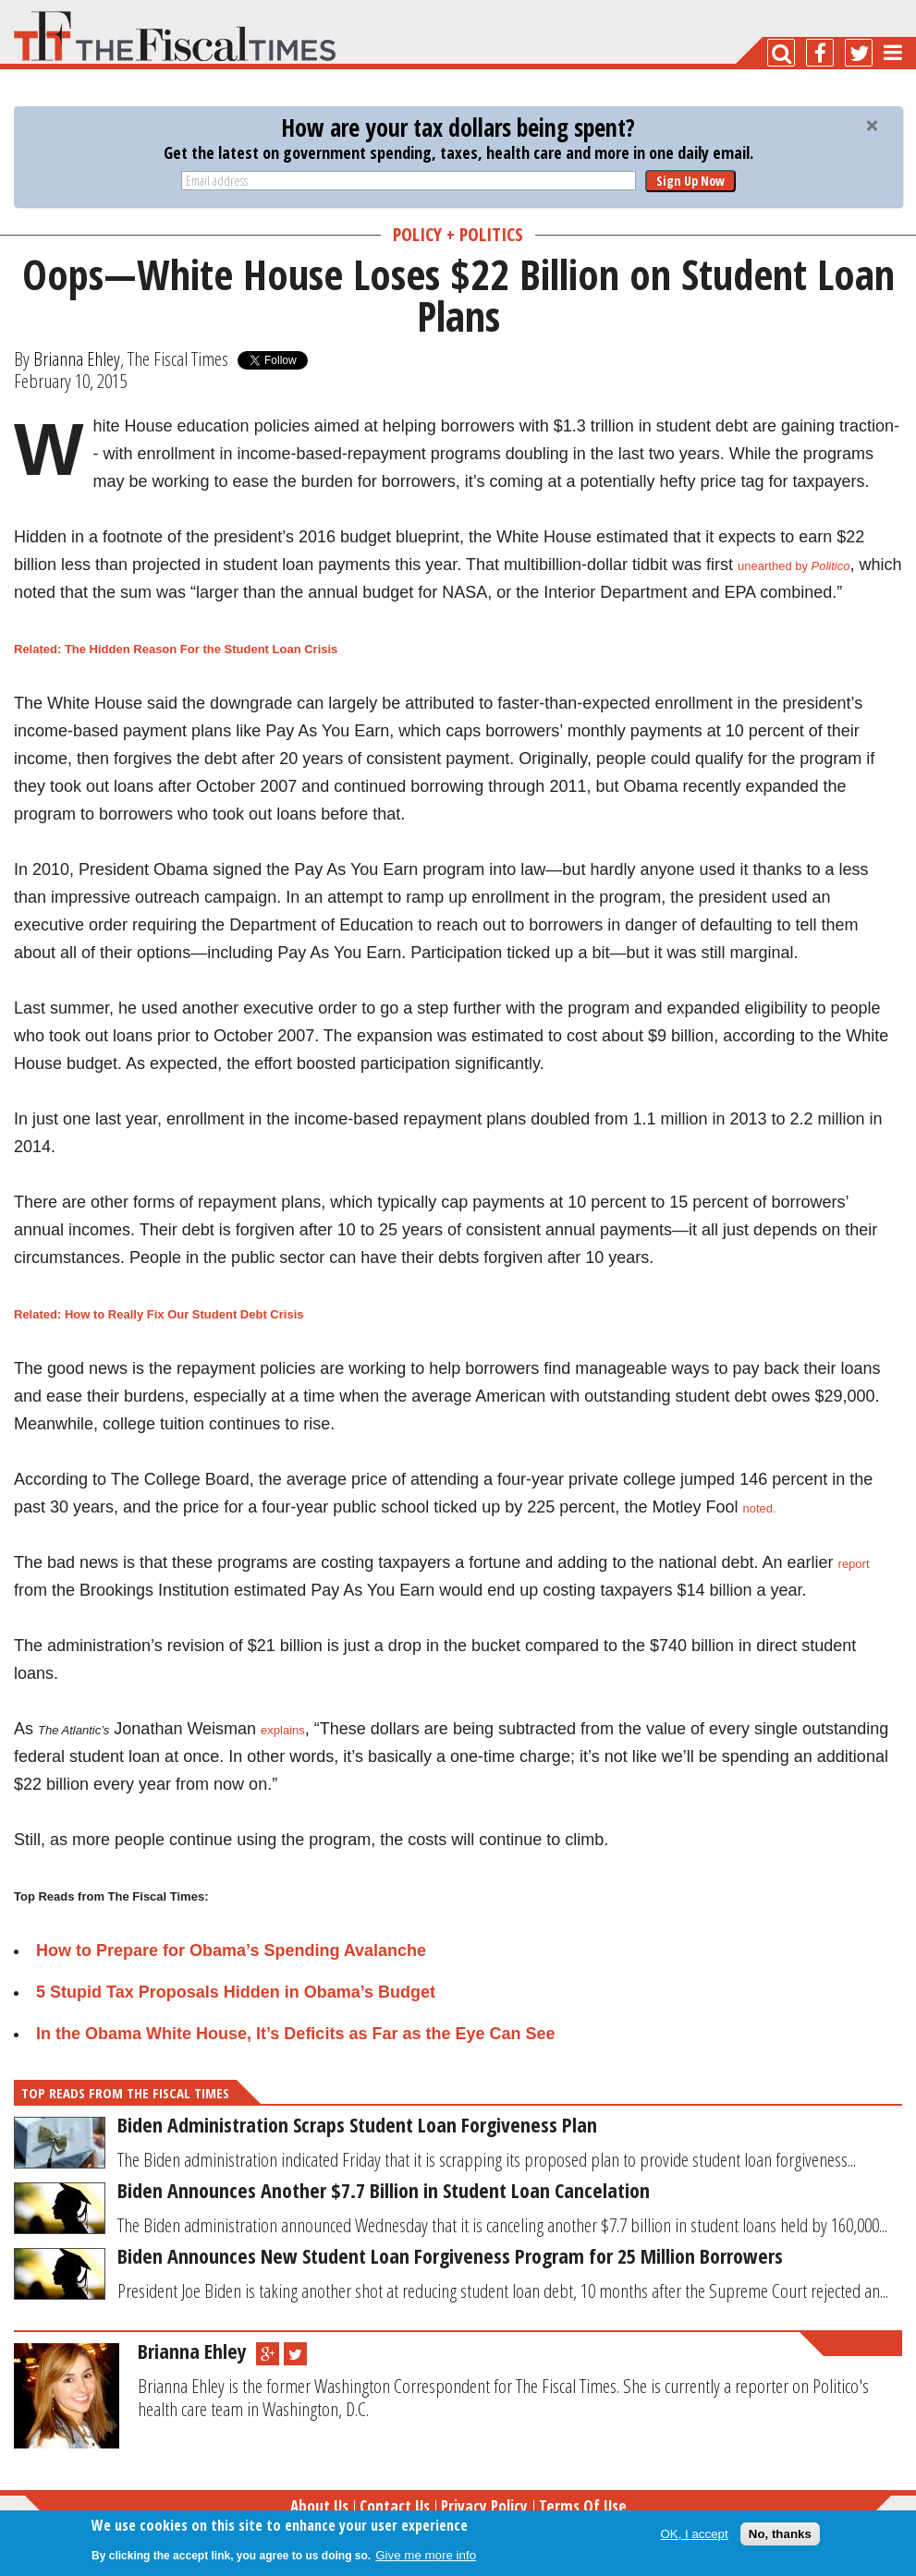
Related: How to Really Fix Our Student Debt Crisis (159, 1314)
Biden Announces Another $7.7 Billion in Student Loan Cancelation (383, 2190)
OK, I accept (693, 2534)
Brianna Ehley (76, 358)
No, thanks (780, 2534)
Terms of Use (583, 2506)
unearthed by (793, 566)
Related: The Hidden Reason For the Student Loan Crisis (175, 649)
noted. (759, 1508)
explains (283, 1730)
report (854, 1564)
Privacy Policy (484, 2506)
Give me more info (425, 2555)
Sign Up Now (690, 180)
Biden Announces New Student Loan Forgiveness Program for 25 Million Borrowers (450, 2255)
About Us (319, 2506)
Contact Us (395, 2506)
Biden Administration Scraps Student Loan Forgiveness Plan (357, 2124)
